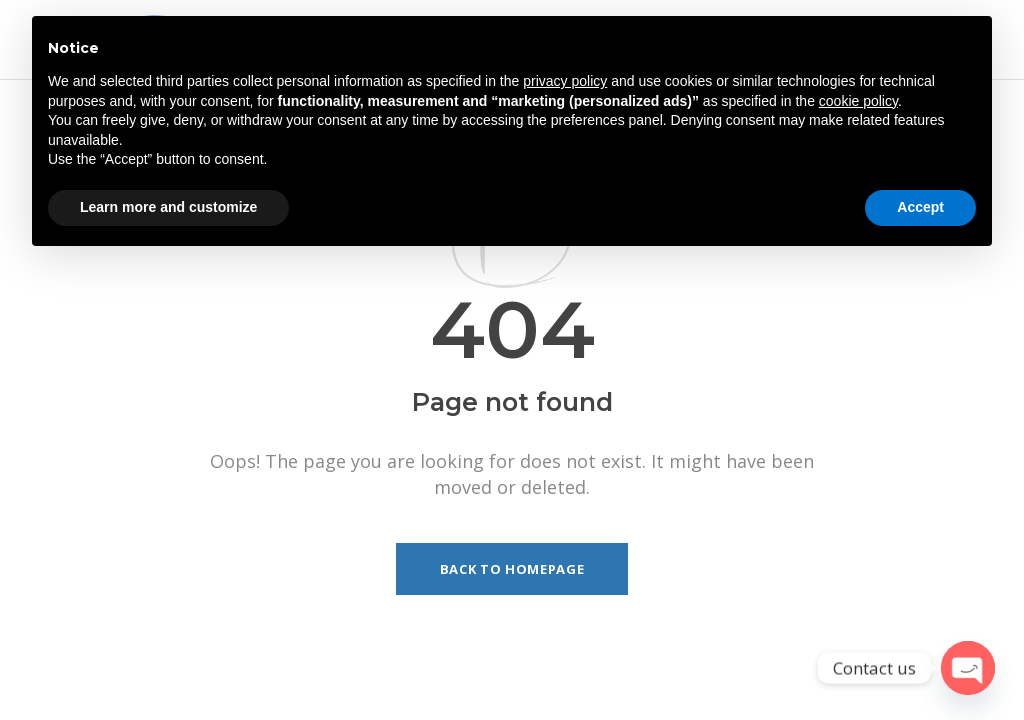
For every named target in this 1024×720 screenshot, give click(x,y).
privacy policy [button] (565, 81)
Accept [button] (920, 207)
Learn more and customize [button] (168, 207)
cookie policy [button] (858, 101)
